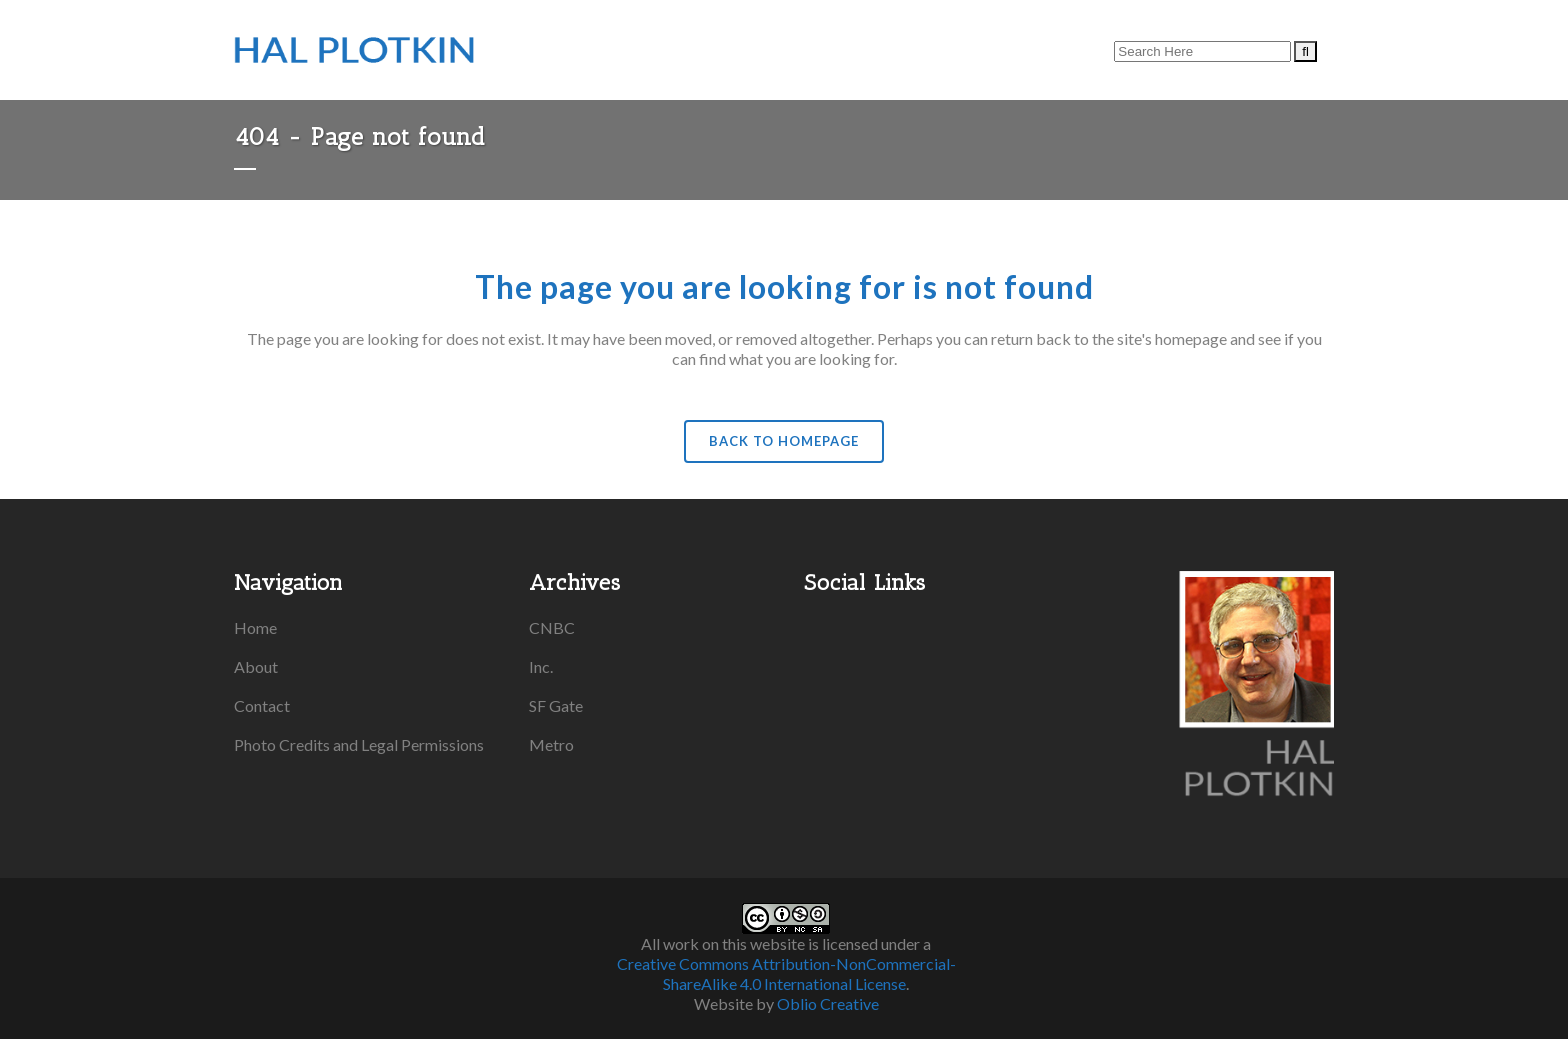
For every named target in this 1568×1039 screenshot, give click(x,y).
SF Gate (556, 705)
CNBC (552, 627)
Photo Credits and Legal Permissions (359, 744)
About (256, 666)
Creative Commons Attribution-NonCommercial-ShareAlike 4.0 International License (786, 973)
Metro (551, 744)
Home (255, 627)
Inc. (541, 666)
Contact (262, 705)
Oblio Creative (828, 1003)
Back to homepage (784, 441)
